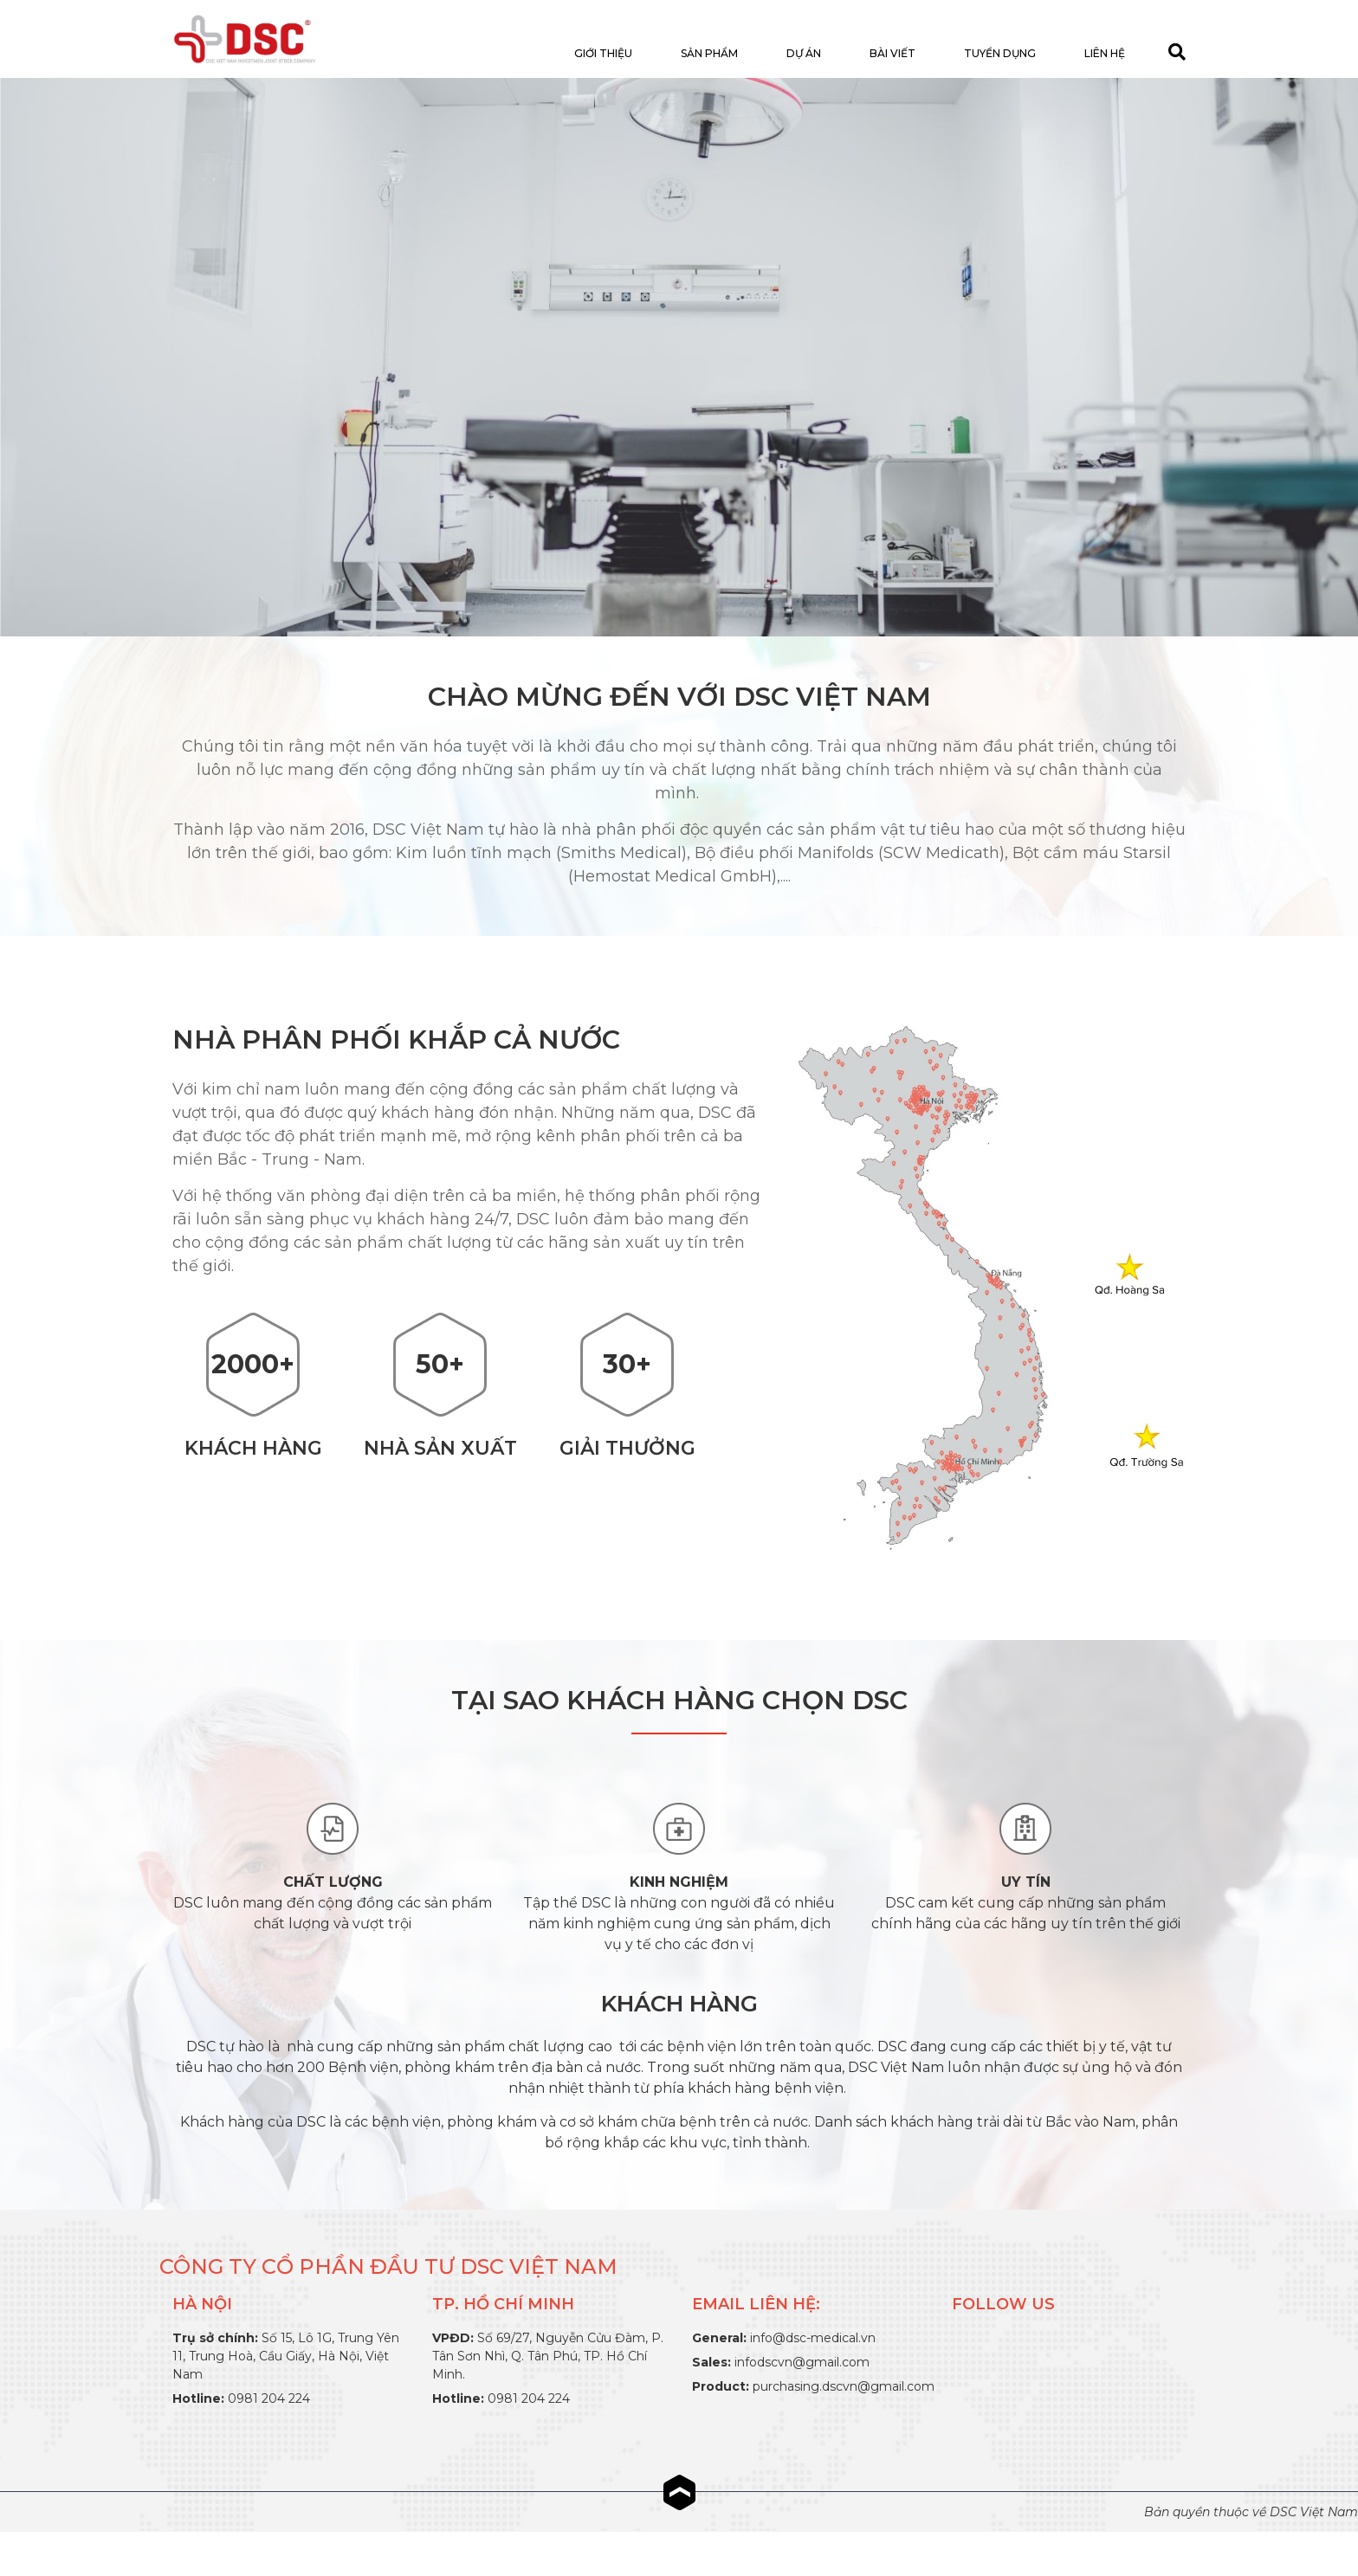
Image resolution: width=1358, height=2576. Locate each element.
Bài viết (892, 53)
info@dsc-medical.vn (813, 2338)
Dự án (803, 53)
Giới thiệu (603, 53)
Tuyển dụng (1000, 53)
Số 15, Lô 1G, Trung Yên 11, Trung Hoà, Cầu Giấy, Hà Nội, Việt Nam (285, 2356)
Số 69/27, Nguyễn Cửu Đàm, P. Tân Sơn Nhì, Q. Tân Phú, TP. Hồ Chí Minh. (547, 2356)
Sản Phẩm (709, 53)
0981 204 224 (269, 2398)
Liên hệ (1104, 53)
